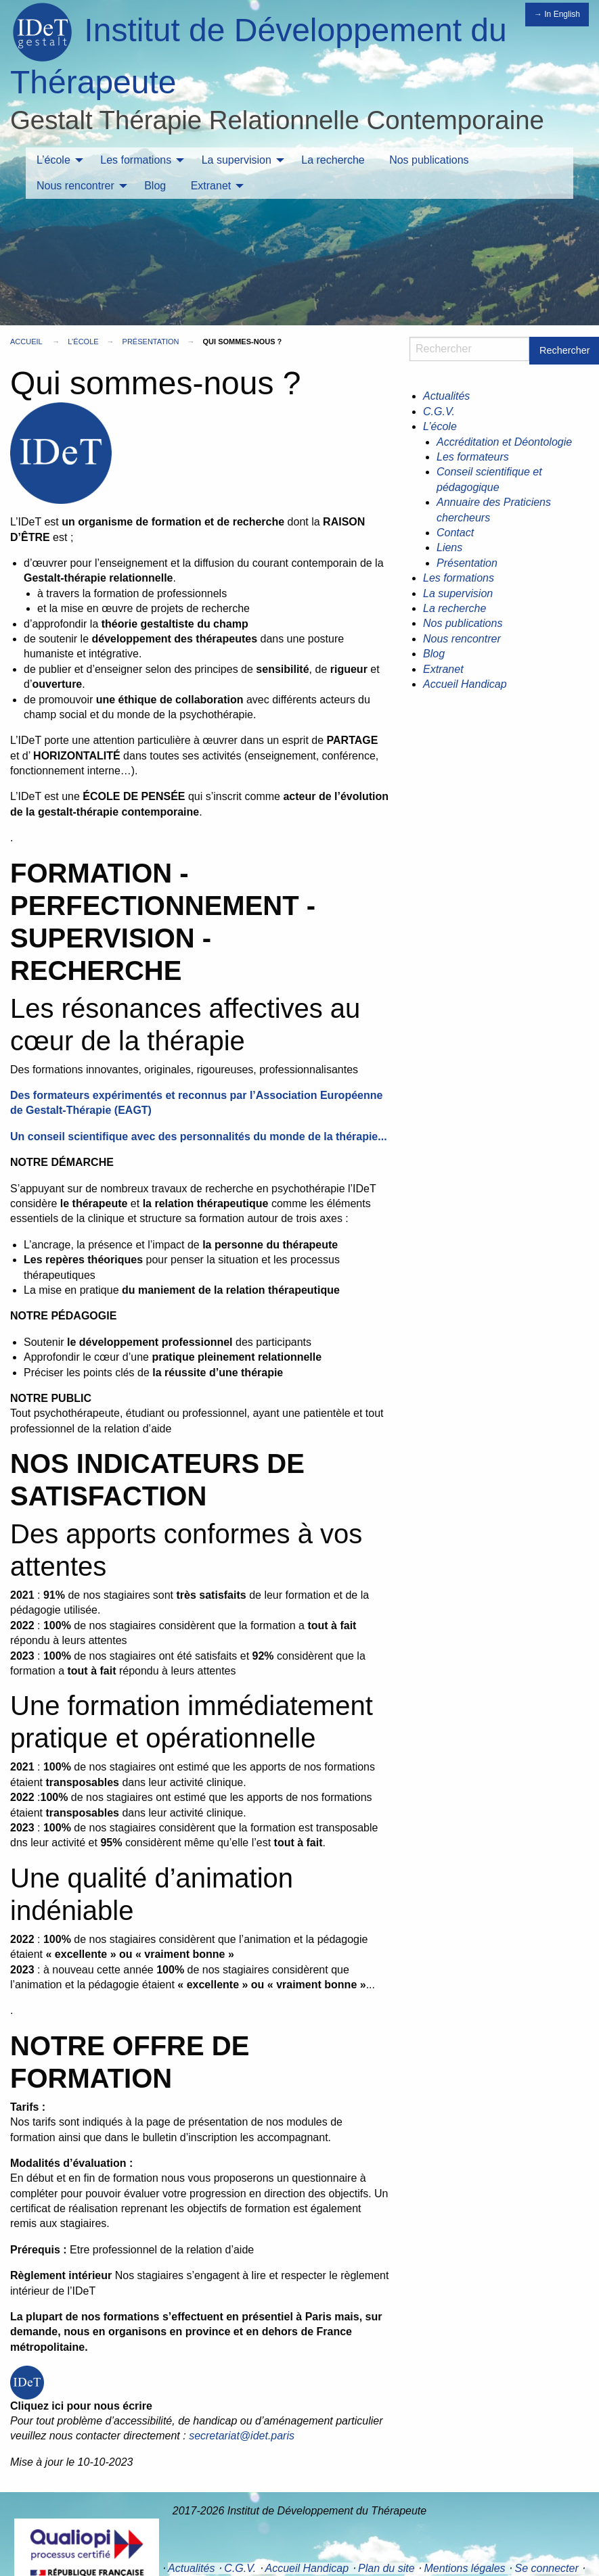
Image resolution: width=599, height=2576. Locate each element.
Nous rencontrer (75, 185)
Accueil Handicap (465, 684)
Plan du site (386, 2568)
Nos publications (428, 160)
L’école (53, 160)
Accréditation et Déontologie (504, 442)
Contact (455, 532)
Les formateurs (473, 457)
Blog (155, 185)
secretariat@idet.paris (241, 2435)
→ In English (557, 14)
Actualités (446, 396)
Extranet (211, 185)
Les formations (135, 160)
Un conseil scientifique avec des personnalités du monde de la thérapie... (198, 1136)
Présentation (151, 341)
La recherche (332, 160)
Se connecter (546, 2568)
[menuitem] (56, 160)
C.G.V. (439, 411)
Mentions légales (465, 2568)
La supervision (236, 160)
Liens (449, 547)
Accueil (26, 341)
